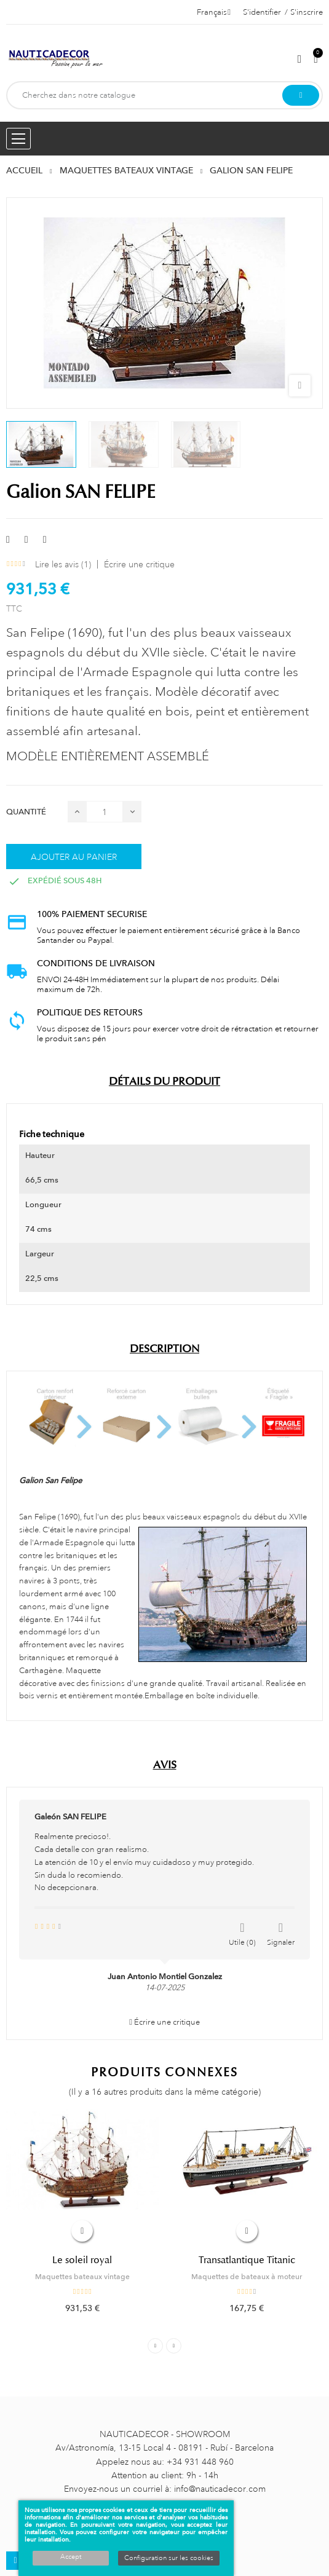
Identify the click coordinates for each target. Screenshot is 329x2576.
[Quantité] (104, 811)
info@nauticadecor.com (220, 2488)
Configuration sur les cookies (168, 2558)
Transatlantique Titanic (247, 2260)
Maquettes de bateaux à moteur (246, 2276)
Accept (70, 2557)
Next (173, 2345)
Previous (155, 2345)
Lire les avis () (63, 564)
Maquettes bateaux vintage (82, 2276)
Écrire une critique (139, 564)
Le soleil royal (82, 2260)
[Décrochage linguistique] (214, 12)
